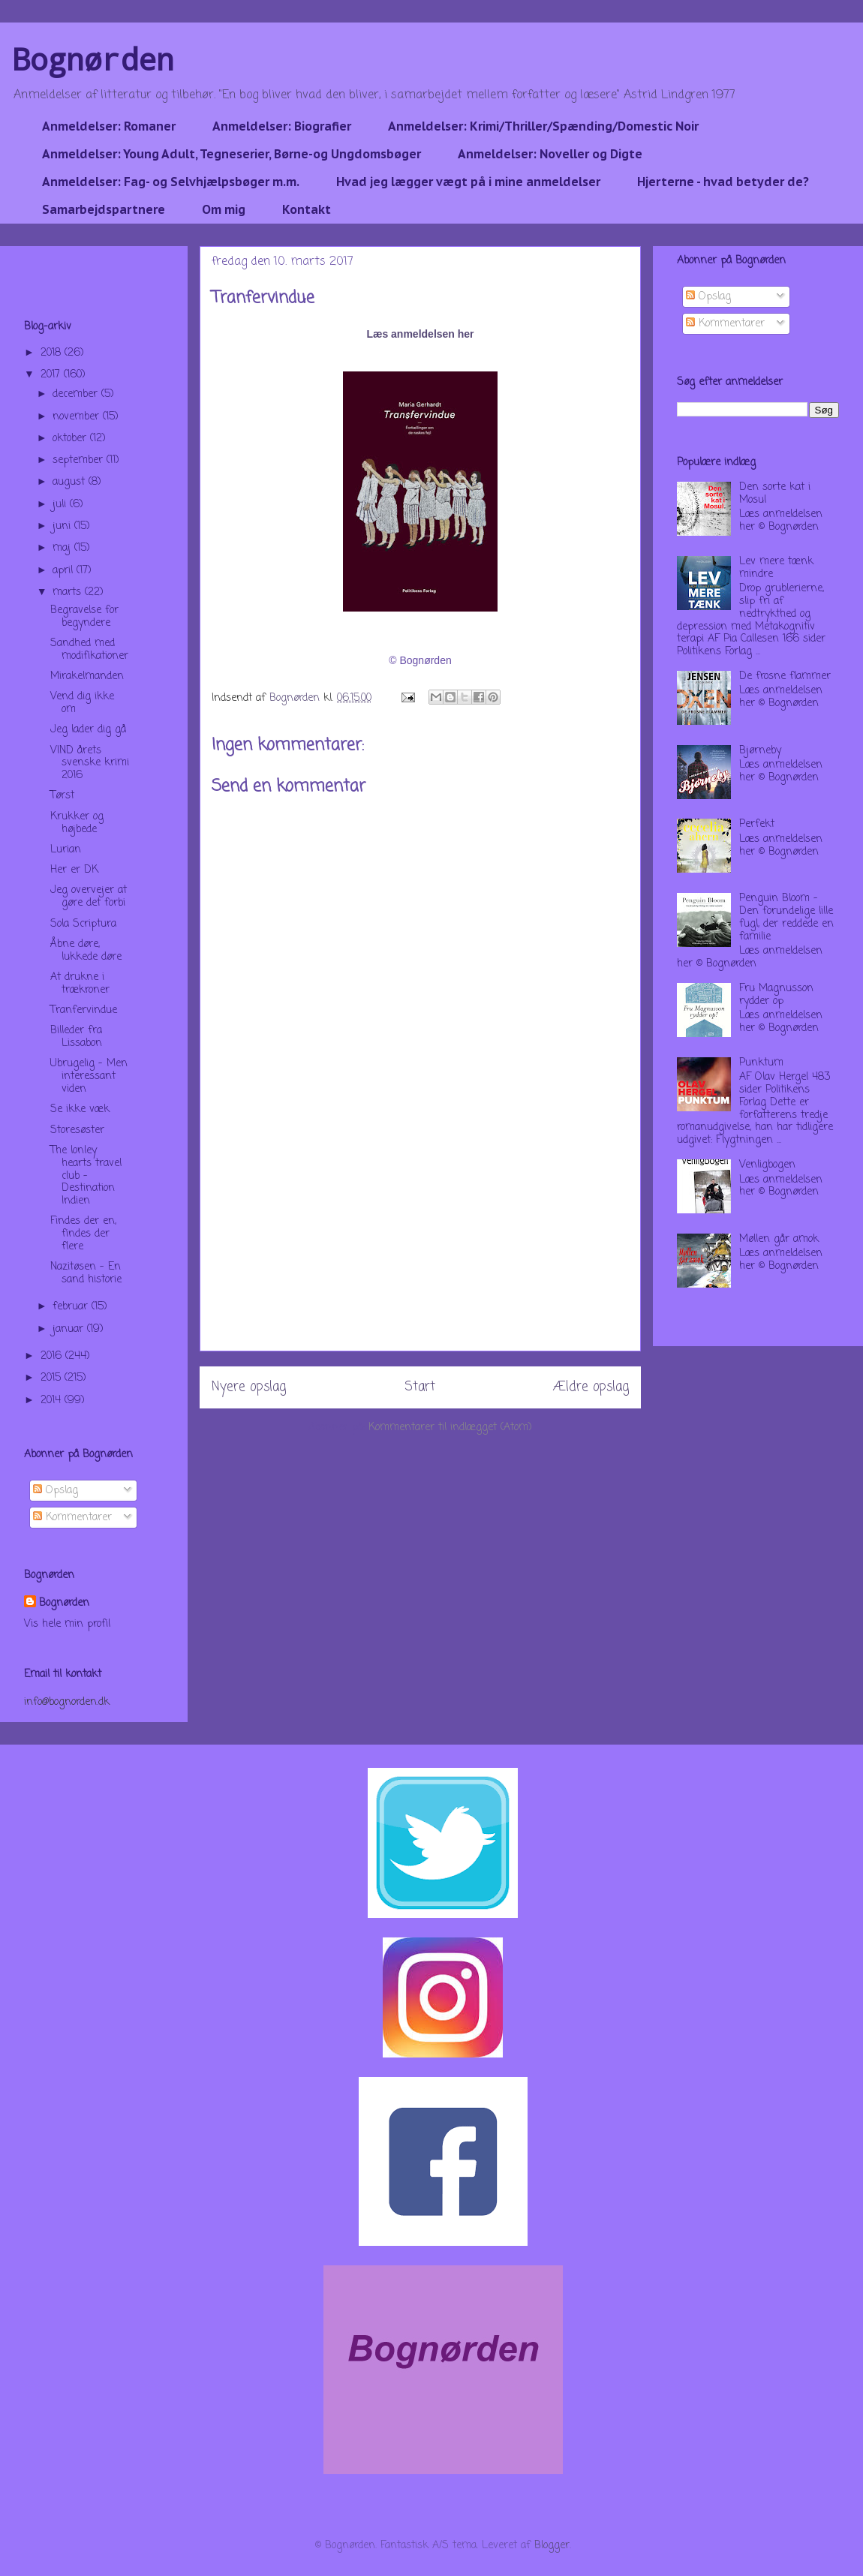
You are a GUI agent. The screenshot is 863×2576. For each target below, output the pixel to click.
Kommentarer (72, 1517)
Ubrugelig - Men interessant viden (89, 1076)
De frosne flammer (785, 676)
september (80, 460)
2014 (53, 1400)
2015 (53, 1378)
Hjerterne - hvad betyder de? (723, 181)
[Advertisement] (420, 1245)
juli (61, 504)
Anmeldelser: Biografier (281, 126)
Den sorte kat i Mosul (774, 493)
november (78, 417)
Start (419, 1387)
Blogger (552, 2545)
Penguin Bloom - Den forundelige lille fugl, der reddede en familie (786, 917)
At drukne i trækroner (80, 983)
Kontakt (306, 209)
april (65, 571)
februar (72, 1307)
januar (70, 1329)
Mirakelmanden (87, 676)
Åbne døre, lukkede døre (86, 950)
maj (63, 548)
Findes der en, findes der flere (83, 1234)
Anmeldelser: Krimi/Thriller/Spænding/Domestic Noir (543, 126)
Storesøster (77, 1130)
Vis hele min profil (67, 1624)
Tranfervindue (83, 1010)
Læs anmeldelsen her (420, 334)
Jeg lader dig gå (88, 730)
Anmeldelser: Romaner (109, 126)
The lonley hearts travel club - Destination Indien (86, 1176)
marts (69, 592)
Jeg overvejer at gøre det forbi (88, 896)
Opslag (55, 1490)
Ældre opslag (591, 1387)
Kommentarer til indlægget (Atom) (450, 1427)
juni (63, 526)
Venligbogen (767, 1165)
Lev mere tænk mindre (776, 568)
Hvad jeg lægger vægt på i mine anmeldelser (468, 181)
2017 (52, 375)
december (77, 394)
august (71, 482)
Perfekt (756, 824)
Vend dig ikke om (82, 703)
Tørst (62, 796)
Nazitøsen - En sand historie (86, 1273)
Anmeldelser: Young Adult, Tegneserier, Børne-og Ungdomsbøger (231, 153)
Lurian (65, 850)
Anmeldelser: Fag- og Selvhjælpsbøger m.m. (170, 181)
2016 (53, 1356)
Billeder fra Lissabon (76, 1037)
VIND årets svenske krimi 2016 (89, 763)
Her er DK (74, 870)
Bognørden (93, 59)
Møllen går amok (779, 1239)
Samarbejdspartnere (103, 209)
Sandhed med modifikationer (89, 650)
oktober (71, 438)
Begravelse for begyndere (84, 617)
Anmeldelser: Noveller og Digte (550, 153)
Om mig (223, 209)
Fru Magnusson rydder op (776, 995)
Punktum (761, 1063)
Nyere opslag (249, 1387)
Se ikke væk (80, 1109)
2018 (53, 353)
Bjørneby (760, 751)
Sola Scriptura (83, 924)
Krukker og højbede (77, 823)
